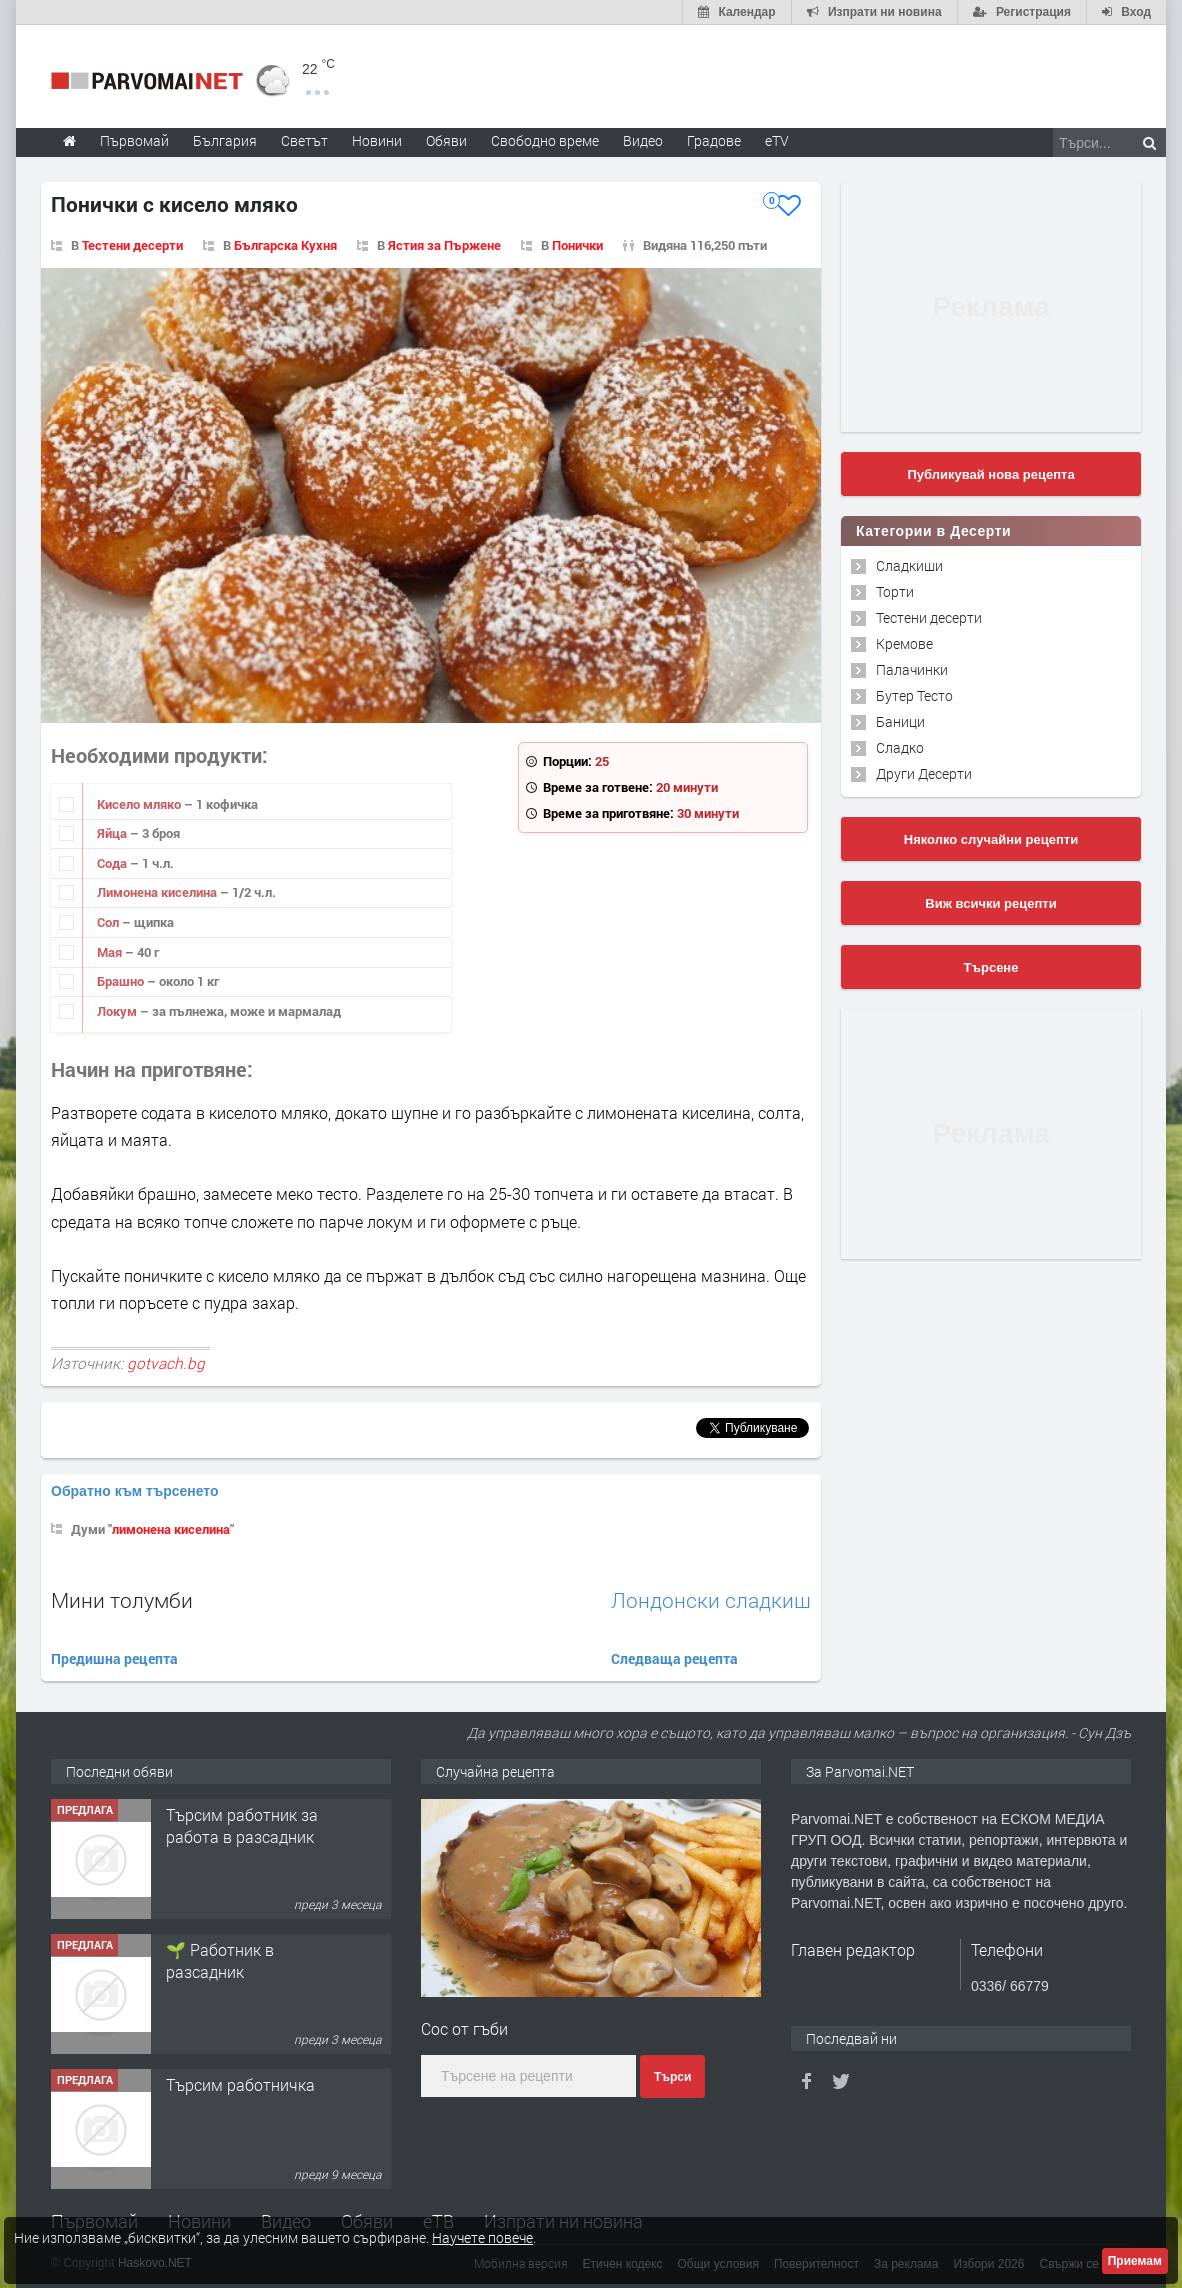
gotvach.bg (166, 1363)
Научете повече (482, 2237)
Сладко (900, 747)
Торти (895, 591)
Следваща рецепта (674, 1658)
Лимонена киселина (158, 892)
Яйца (113, 833)
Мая (111, 952)
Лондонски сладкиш (711, 1600)
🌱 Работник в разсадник (220, 1960)
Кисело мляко (140, 804)
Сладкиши (909, 565)
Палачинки (912, 669)
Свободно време (545, 140)
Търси (672, 2077)
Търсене (991, 967)
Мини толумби (122, 1600)
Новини (377, 140)
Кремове (904, 643)
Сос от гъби (464, 2028)
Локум (118, 1011)
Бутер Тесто (914, 695)
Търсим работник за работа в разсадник (242, 1825)
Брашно (122, 981)
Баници (900, 721)
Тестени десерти (929, 617)
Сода (113, 863)
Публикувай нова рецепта (990, 474)
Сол (109, 922)
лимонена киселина (171, 1529)
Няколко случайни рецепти (991, 839)
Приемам (1135, 2261)
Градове (714, 140)
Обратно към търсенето (135, 1491)
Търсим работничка (240, 2084)
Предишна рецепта (114, 1658)
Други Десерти (924, 773)
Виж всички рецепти (990, 903)
